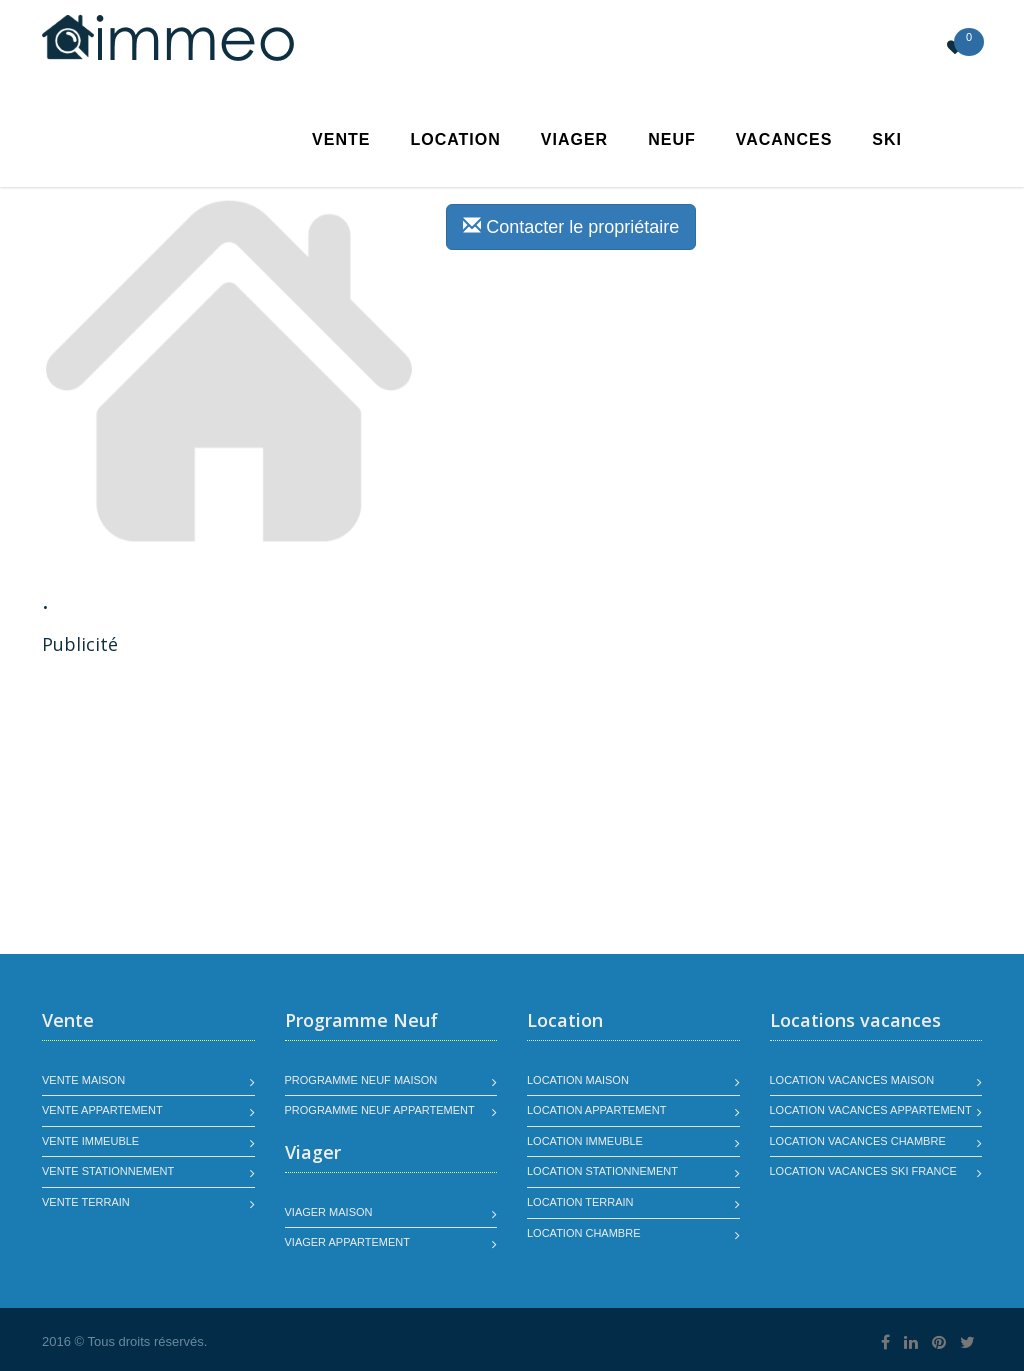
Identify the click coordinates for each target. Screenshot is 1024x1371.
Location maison (578, 1080)
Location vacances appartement (871, 1110)
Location (455, 139)
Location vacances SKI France (863, 1171)
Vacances (784, 139)
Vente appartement (102, 1110)
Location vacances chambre (858, 1141)
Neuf (672, 139)
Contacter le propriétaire (571, 226)
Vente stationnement (108, 1171)
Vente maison (83, 1080)
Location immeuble (585, 1141)
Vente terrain (86, 1202)
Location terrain (580, 1202)
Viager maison (329, 1212)
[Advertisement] (210, 807)
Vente (341, 139)
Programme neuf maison (361, 1080)
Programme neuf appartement (380, 1110)
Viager (574, 139)
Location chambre (583, 1233)
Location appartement (596, 1110)
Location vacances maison (852, 1080)
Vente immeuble (90, 1141)
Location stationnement (602, 1171)
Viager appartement (348, 1242)
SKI (887, 139)
